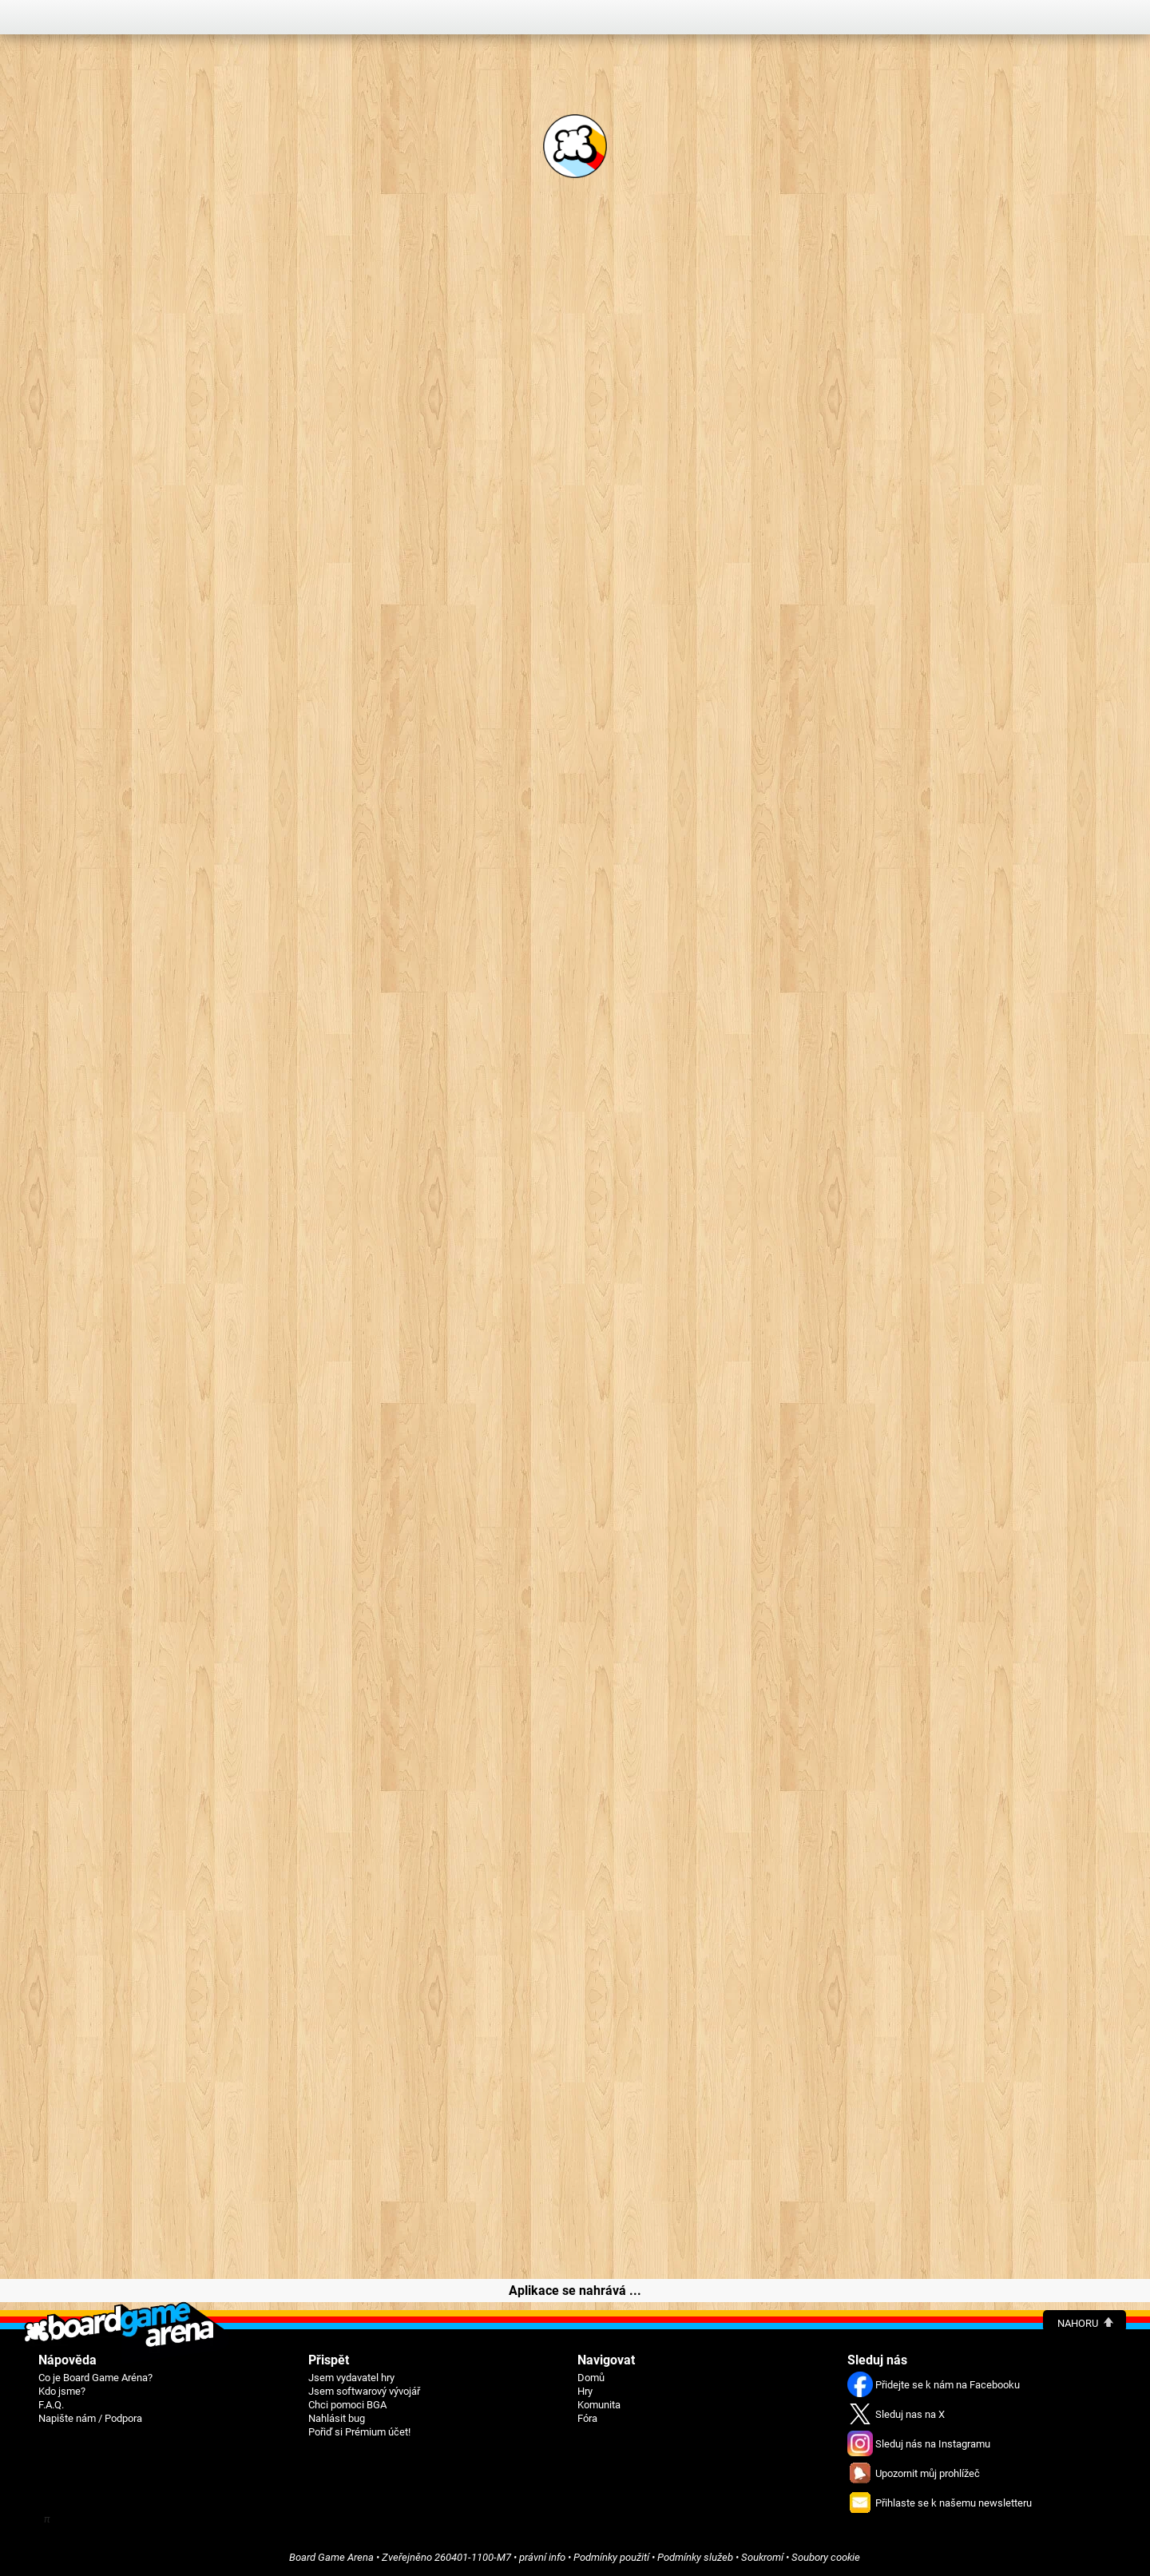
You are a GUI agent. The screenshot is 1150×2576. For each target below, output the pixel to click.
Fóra (587, 2418)
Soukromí (762, 2557)
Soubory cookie (825, 2557)
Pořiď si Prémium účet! (359, 2432)
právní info (542, 2557)
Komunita (599, 2405)
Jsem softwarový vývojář (364, 2391)
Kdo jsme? (61, 2391)
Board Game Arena (331, 2557)
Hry (585, 2391)
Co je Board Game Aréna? (95, 2378)
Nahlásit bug (336, 2418)
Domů (591, 2378)
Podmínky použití (611, 2557)
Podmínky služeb (695, 2557)
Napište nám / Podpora (90, 2418)
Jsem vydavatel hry (351, 2378)
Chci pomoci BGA (347, 2405)
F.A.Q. (51, 2405)
